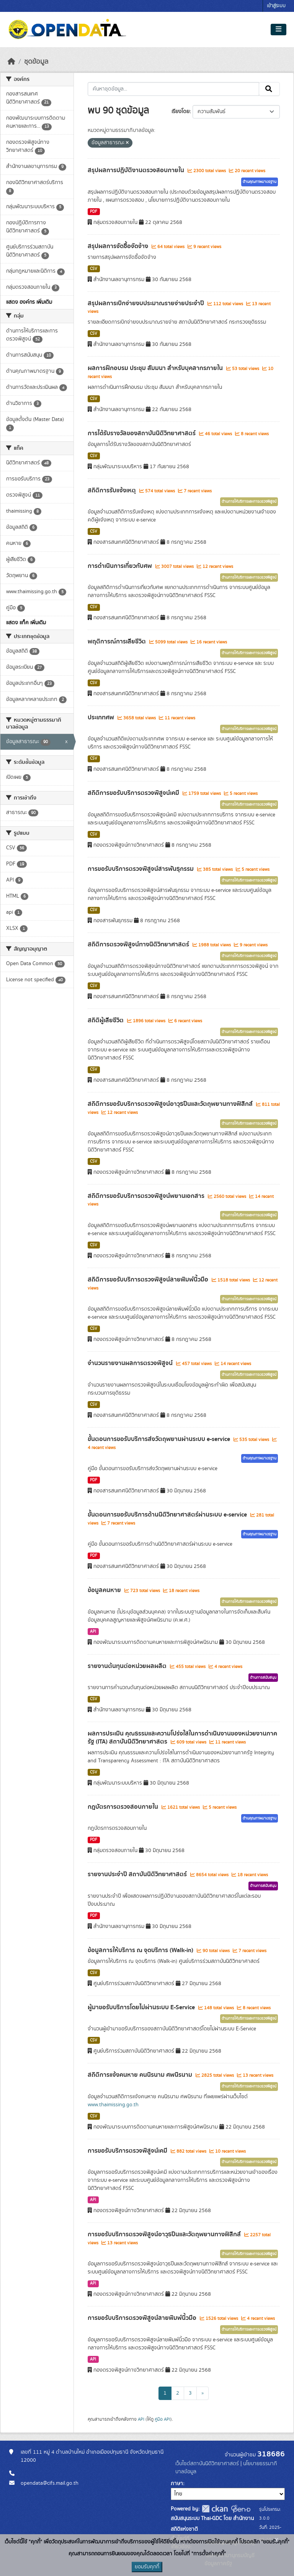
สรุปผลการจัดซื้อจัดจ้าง (119, 246)
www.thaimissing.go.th (113, 2105)
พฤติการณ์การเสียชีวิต (117, 641)
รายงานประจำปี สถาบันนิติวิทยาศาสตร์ (138, 1874)
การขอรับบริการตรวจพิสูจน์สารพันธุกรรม (141, 869)
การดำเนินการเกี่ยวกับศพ (121, 566)
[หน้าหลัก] (11, 62)
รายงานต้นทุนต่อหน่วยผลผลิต (128, 1666)
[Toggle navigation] (278, 29)
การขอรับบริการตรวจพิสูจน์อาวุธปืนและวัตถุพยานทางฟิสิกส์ (165, 2234)
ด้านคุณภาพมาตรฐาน (259, 181)
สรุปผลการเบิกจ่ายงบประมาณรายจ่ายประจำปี (147, 303)
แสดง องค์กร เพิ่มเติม (29, 302)
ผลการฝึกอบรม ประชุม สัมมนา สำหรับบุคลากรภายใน (156, 368)
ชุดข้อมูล (36, 62)
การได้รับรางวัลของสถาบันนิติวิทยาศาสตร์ (142, 433)
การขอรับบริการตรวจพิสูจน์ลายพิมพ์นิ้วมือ (143, 2318)
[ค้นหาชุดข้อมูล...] (174, 89)
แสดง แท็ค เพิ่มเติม (26, 623)
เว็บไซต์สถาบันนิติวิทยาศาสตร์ (207, 2463)
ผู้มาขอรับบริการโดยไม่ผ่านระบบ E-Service (142, 2007)
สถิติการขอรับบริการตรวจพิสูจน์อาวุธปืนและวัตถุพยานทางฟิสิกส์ (171, 1104)
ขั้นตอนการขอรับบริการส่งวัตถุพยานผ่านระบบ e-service (160, 1439)
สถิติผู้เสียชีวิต (106, 1020)
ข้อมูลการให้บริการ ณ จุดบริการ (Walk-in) (141, 1950)
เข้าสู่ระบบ (276, 6)
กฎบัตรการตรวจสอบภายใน (124, 1807)
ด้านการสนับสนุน (263, 1677)
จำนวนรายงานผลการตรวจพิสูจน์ (131, 1363)
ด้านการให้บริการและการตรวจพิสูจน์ (249, 501)
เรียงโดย (180, 111)
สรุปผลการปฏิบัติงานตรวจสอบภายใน (137, 170)
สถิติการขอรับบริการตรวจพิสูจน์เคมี (134, 793)
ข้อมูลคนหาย (105, 1590)
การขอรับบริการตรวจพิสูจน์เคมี (128, 2151)
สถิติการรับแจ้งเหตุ (112, 490)
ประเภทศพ (102, 717)
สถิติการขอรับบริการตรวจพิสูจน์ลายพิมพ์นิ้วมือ (149, 1280)
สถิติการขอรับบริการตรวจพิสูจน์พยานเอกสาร (147, 1196)
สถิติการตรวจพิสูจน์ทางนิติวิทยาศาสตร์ (139, 944)
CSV (93, 269)
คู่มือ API (162, 2419)
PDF (93, 212)
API (93, 1632)
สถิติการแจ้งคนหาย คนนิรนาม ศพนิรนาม (141, 2075)
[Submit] (269, 89)
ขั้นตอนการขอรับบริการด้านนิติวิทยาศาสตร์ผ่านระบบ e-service (168, 1515)
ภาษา (177, 2483)
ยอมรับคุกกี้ (147, 2567)
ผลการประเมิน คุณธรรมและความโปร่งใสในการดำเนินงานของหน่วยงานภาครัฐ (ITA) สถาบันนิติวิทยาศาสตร (182, 1738)
